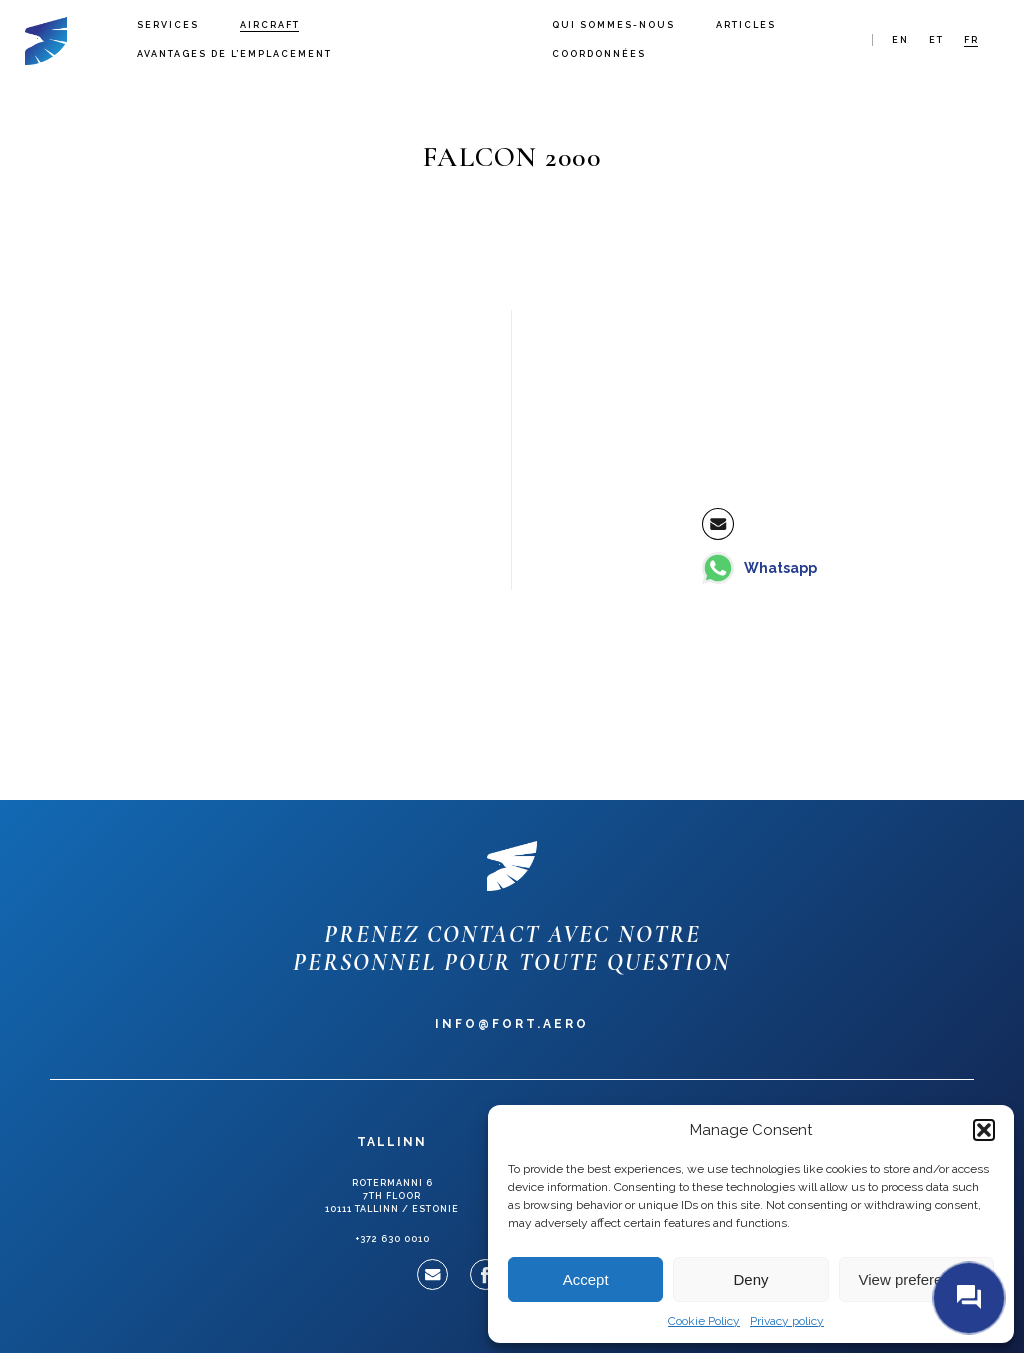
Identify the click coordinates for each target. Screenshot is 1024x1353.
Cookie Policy (704, 1321)
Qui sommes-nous (613, 25)
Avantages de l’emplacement (234, 54)
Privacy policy (787, 1321)
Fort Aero (46, 40)
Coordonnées (599, 54)
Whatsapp (780, 568)
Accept (586, 1279)
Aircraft (270, 25)
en (900, 40)
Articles (746, 25)
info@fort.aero (512, 1024)
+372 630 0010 (392, 1239)
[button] (984, 1130)
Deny (750, 1279)
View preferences (917, 1279)
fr (971, 40)
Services (168, 25)
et (936, 40)
